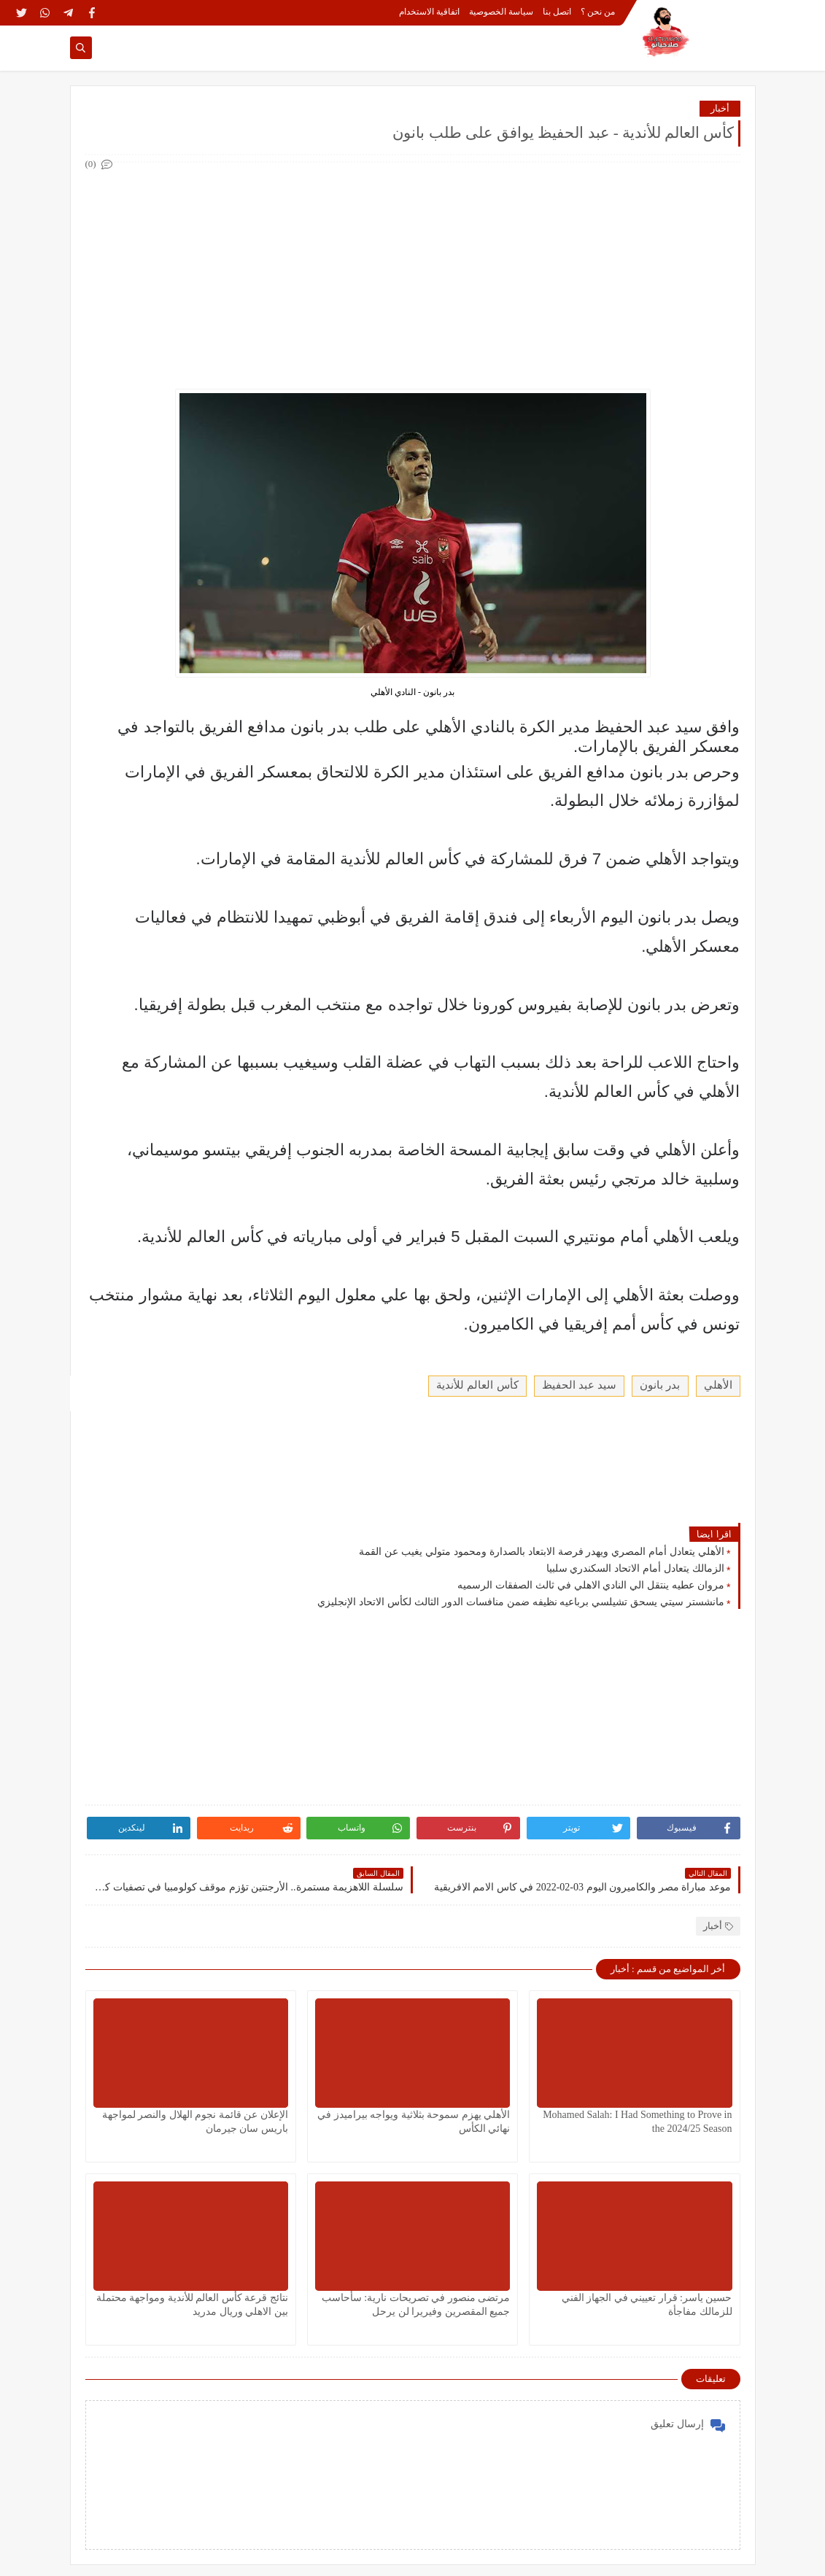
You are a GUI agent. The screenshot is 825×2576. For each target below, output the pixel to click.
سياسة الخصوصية (501, 12)
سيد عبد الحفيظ (579, 1384)
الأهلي (718, 1384)
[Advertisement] (412, 276)
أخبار (719, 108)
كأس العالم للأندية (477, 1384)
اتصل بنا (557, 12)
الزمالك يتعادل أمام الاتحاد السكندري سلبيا (635, 1568)
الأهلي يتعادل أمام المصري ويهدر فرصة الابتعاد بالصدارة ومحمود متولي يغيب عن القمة (541, 1551)
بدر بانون (660, 1384)
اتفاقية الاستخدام (429, 12)
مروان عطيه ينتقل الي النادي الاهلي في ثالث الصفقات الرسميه (590, 1585)
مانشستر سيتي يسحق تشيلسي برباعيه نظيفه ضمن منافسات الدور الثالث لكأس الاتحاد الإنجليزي (520, 1601)
